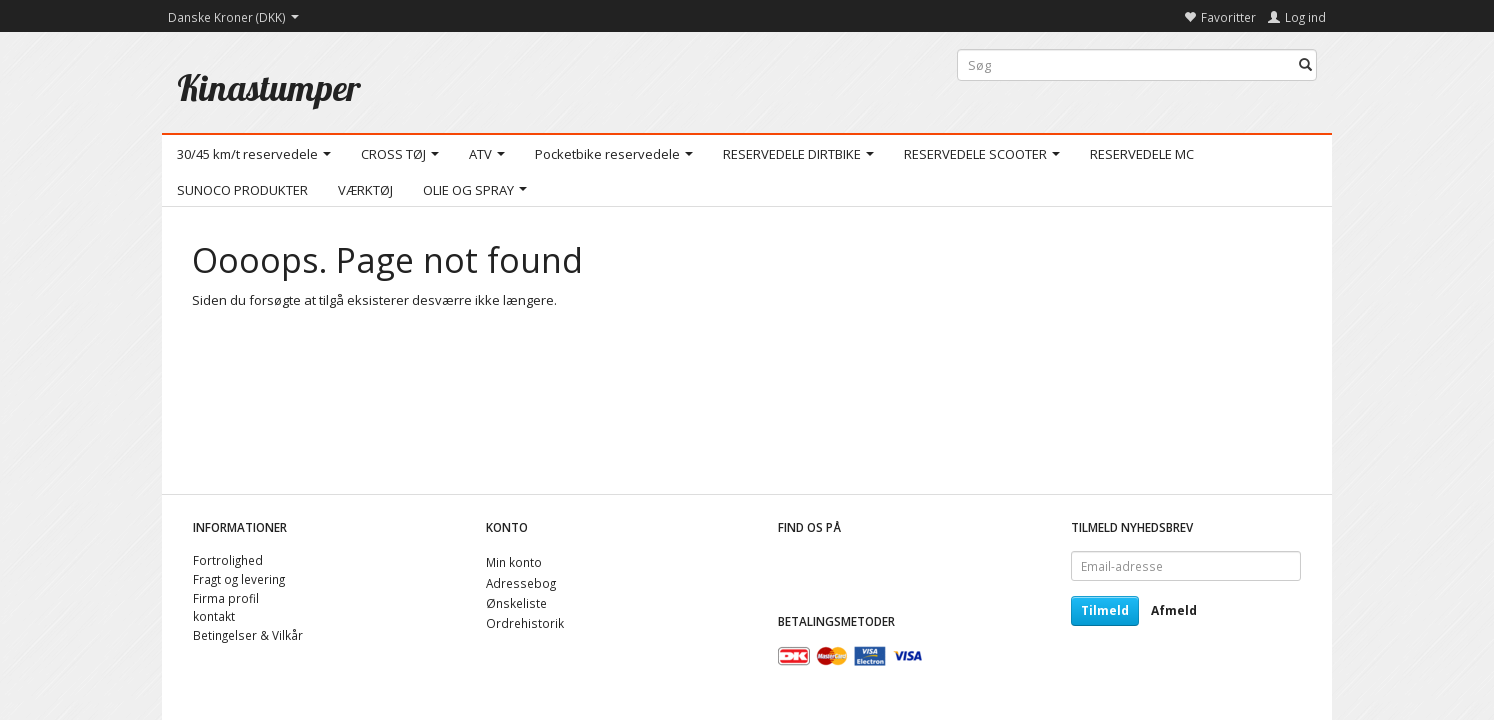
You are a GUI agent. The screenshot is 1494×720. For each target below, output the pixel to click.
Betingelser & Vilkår (248, 635)
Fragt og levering (239, 579)
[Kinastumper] (269, 87)
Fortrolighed (228, 560)
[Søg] (1305, 65)
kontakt (214, 616)
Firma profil (226, 598)
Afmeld (1174, 610)
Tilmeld (1105, 610)
